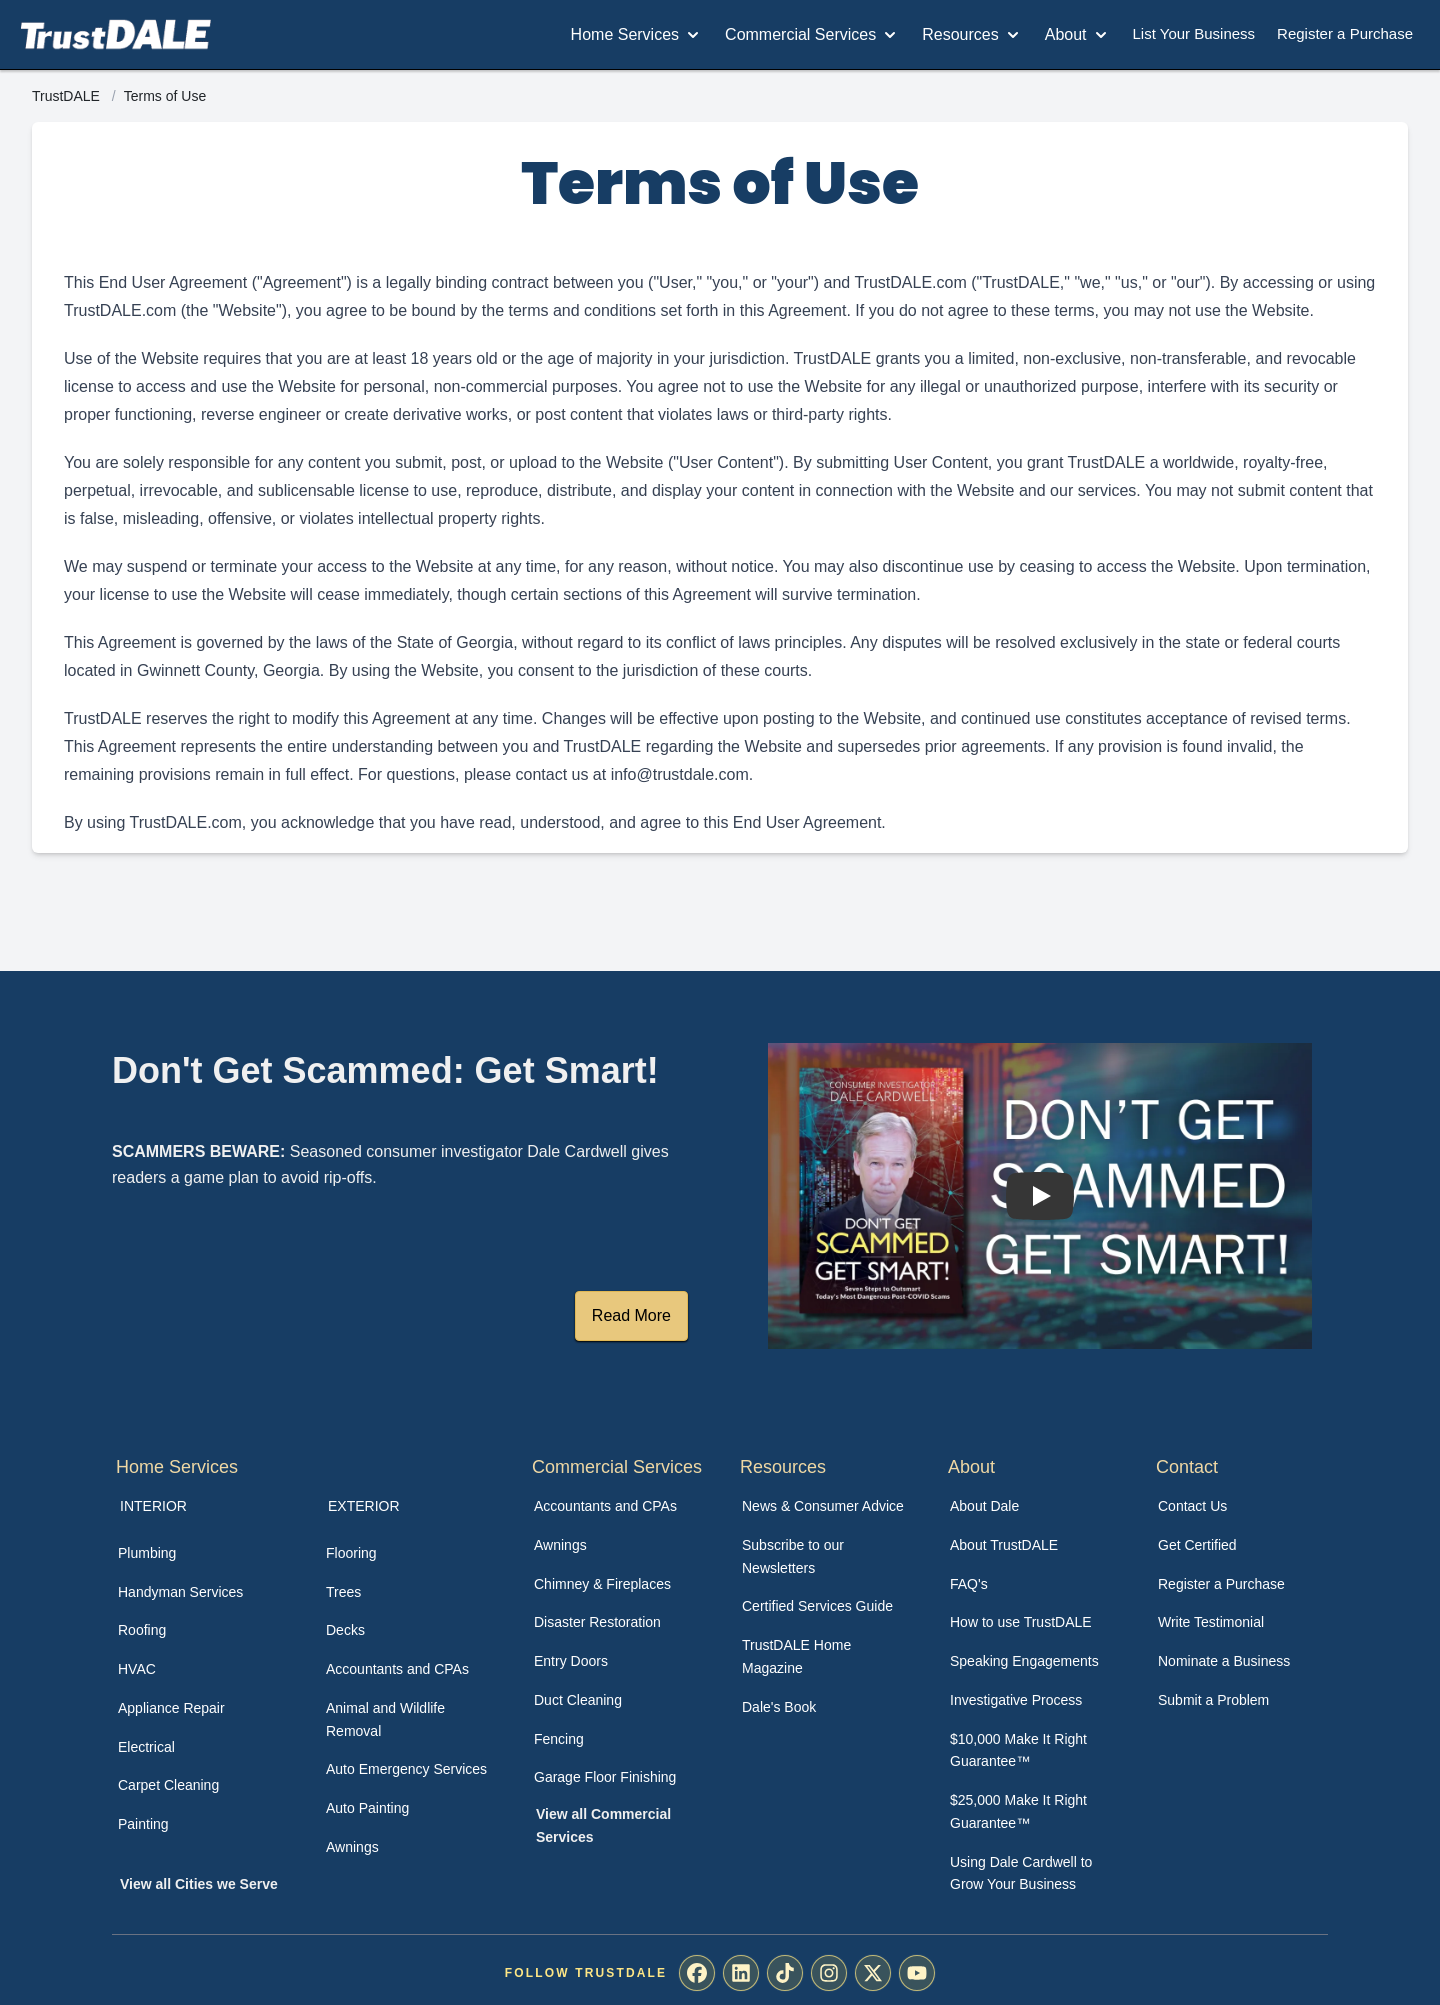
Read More (631, 1315)
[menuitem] (200, 1553)
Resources (972, 35)
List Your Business (1194, 33)
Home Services (637, 35)
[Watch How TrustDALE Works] (1040, 1196)
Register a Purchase (1345, 33)
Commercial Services (812, 35)
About (1078, 35)
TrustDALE (68, 96)
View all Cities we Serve (199, 1884)
